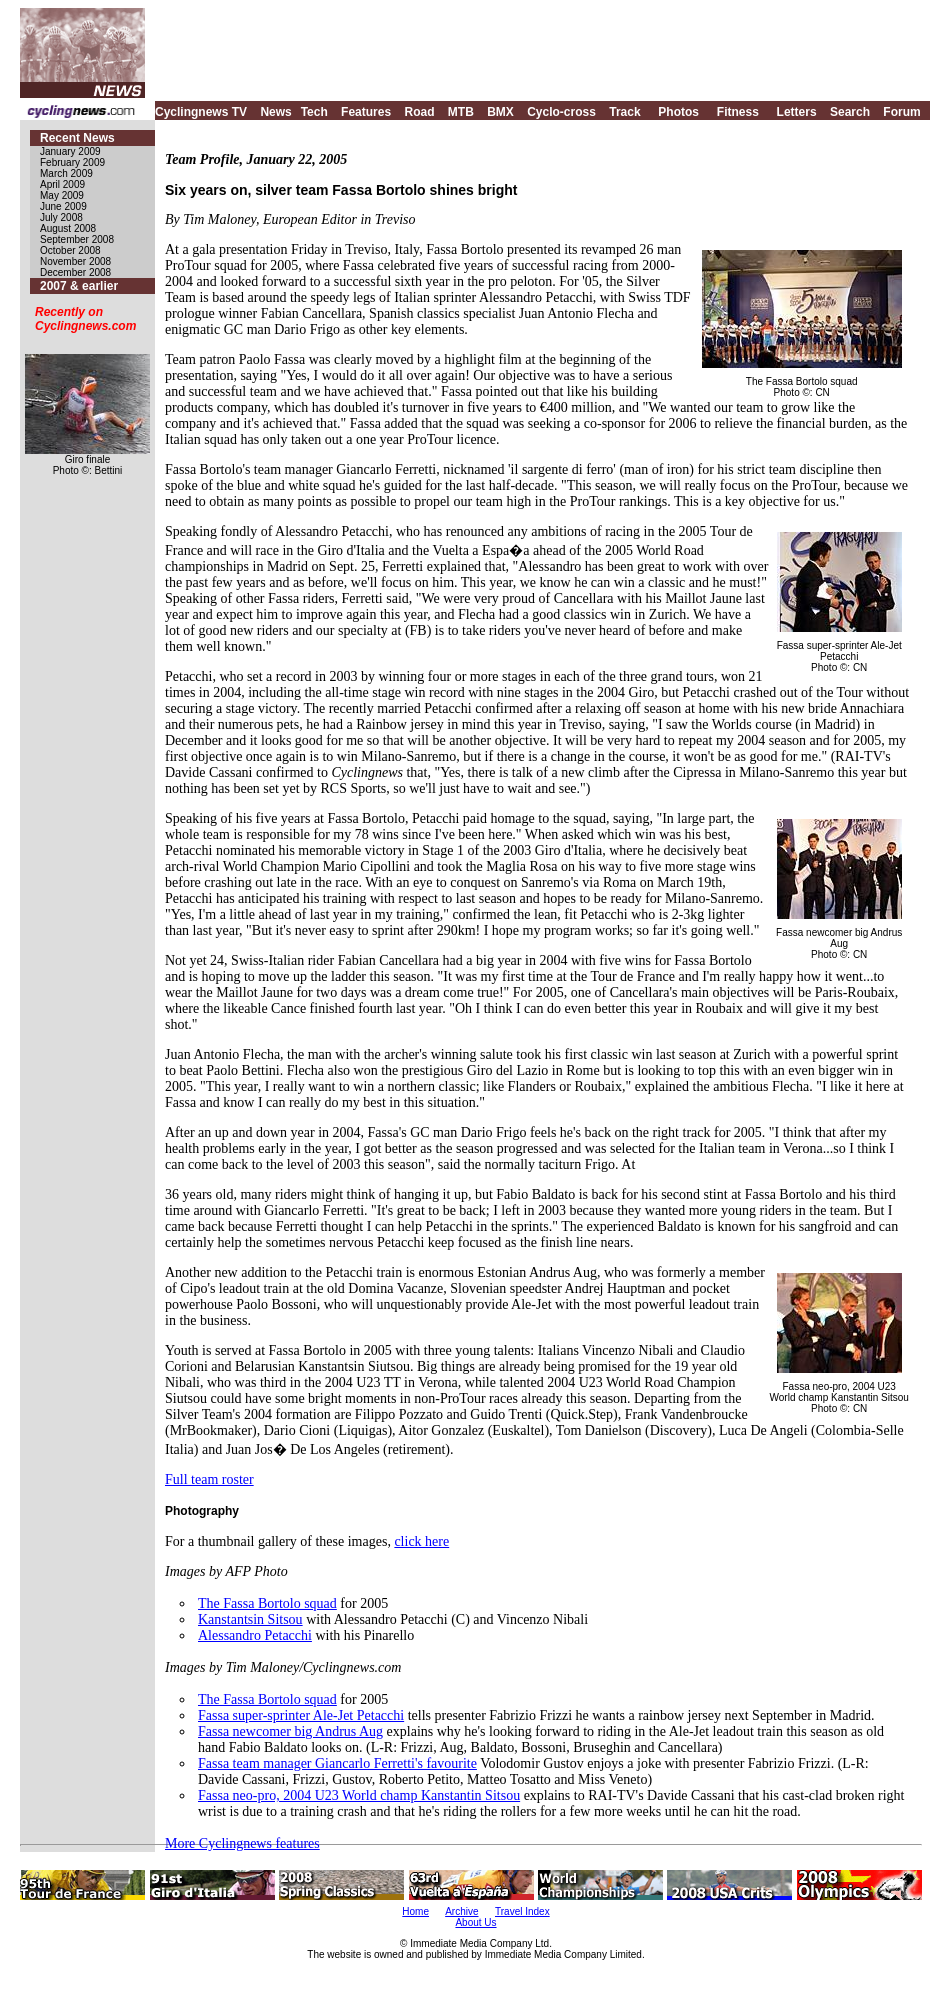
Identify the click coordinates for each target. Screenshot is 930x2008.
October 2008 (70, 250)
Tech (314, 112)
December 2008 (75, 272)
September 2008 (77, 239)
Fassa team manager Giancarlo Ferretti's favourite (337, 1763)
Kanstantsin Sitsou (250, 1619)
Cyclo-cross (561, 112)
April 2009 (62, 184)
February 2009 (72, 162)
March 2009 (66, 173)
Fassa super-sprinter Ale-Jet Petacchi (301, 1715)
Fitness (738, 112)
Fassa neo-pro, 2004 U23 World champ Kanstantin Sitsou (359, 1795)
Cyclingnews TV (201, 112)
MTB (461, 112)
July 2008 (61, 217)
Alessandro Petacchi (255, 1635)
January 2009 (70, 151)
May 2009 (62, 195)
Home (415, 1911)
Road (419, 112)
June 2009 (63, 206)
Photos (678, 112)
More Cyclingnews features (242, 1843)
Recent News (77, 138)
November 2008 (75, 261)
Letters (797, 112)
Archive (461, 1911)
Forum (901, 112)
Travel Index (522, 1911)
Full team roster (209, 1479)
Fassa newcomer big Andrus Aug (290, 1731)
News (275, 112)
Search (850, 112)
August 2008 (68, 228)
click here (421, 1541)
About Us (475, 1922)
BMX (500, 112)
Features (366, 112)
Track (624, 112)
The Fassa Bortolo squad (267, 1603)
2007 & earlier (79, 286)
